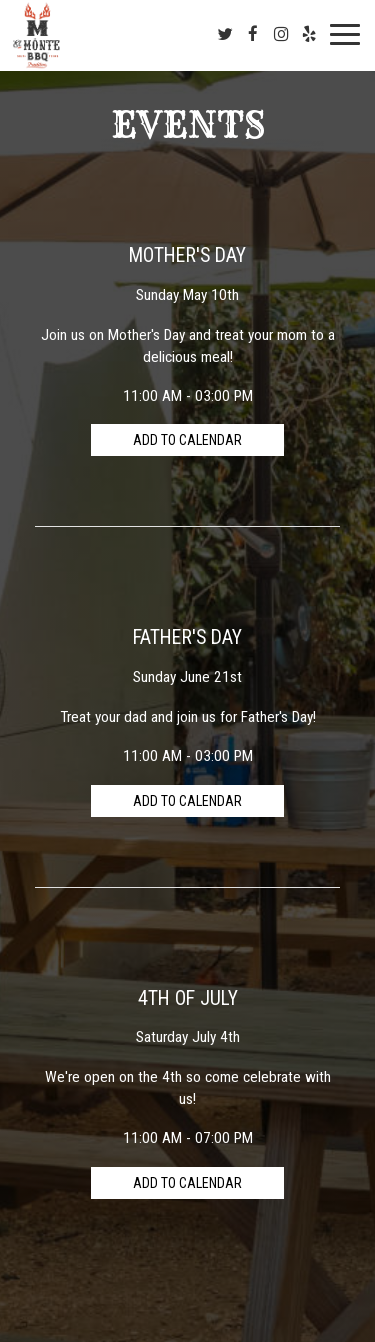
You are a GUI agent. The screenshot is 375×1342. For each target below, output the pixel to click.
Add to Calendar (187, 440)
